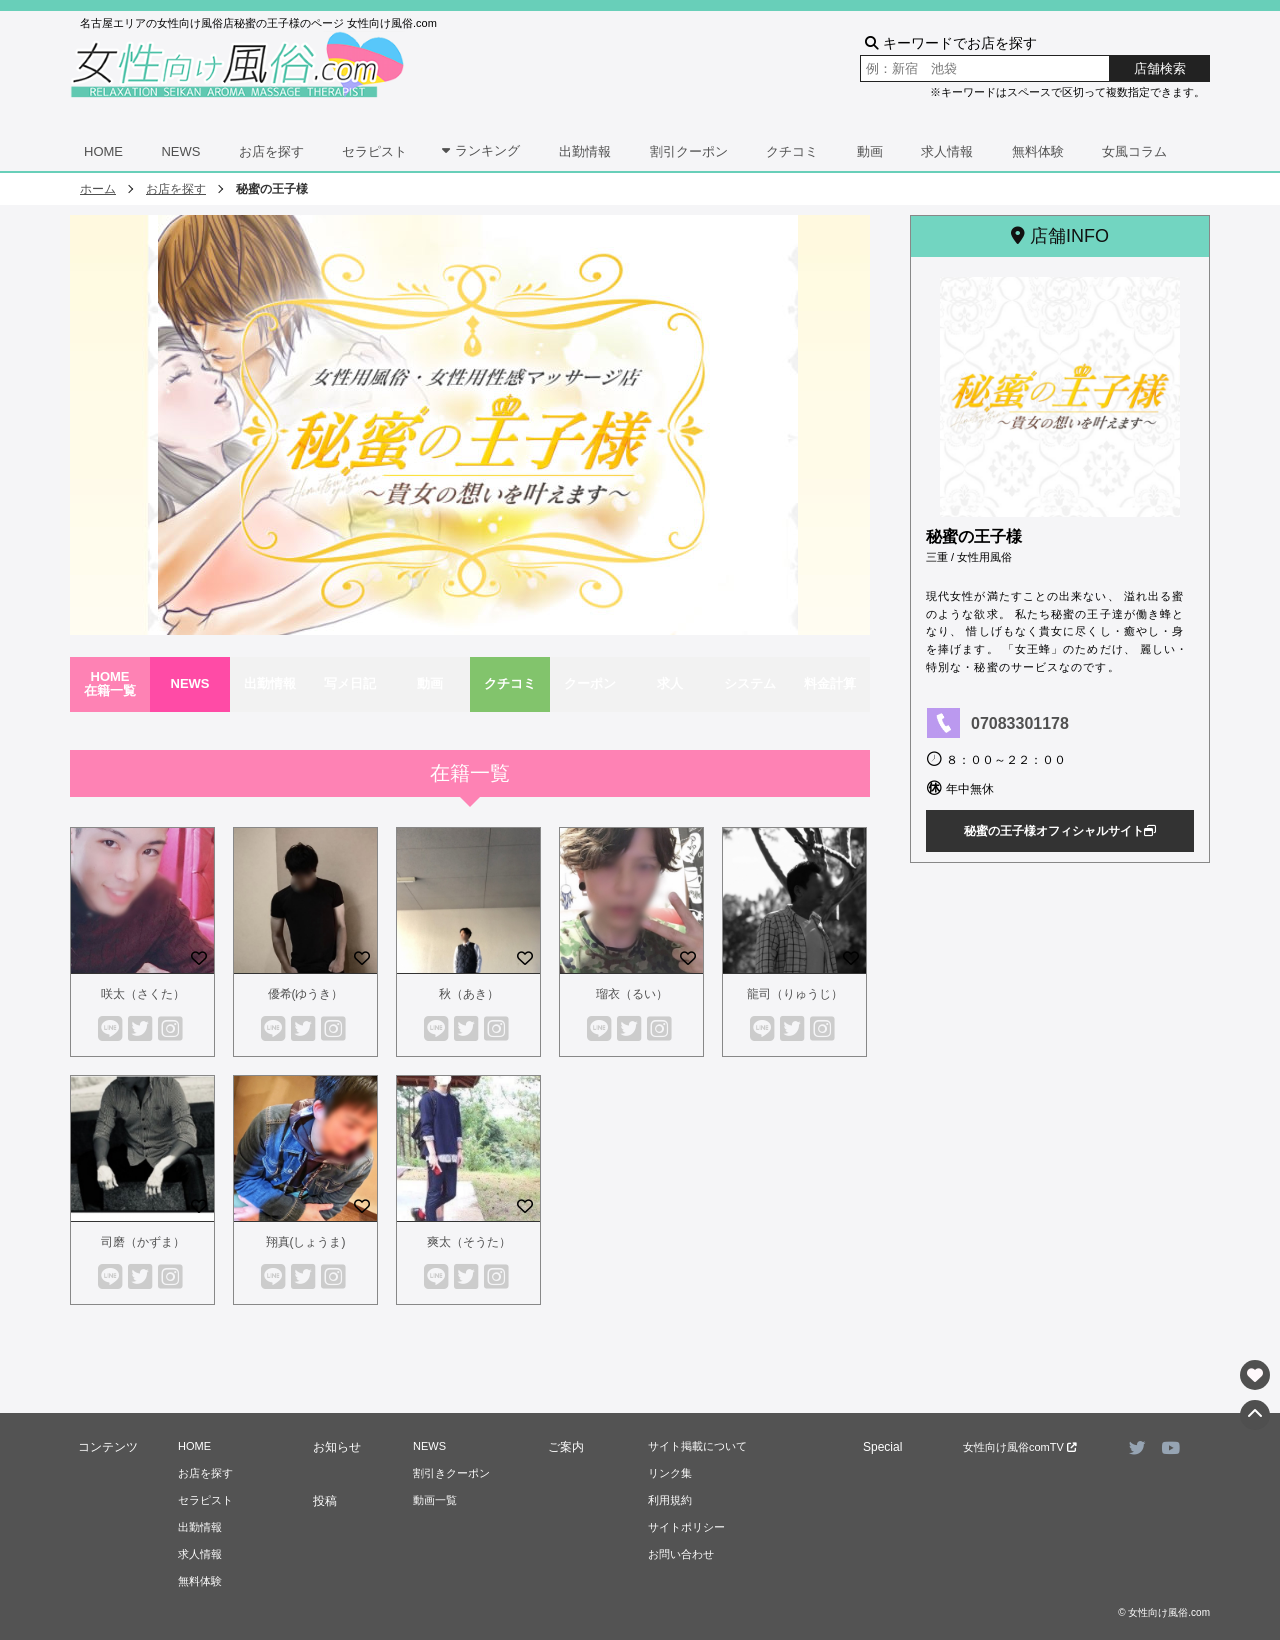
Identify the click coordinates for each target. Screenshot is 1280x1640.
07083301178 (1020, 723)
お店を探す (271, 151)
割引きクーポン (451, 1473)
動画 (870, 151)
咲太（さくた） (143, 994)
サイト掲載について (697, 1446)
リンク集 (670, 1473)
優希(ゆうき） (306, 994)
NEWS (180, 151)
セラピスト (374, 151)
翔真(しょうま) (306, 1242)
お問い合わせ (681, 1554)
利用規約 (670, 1500)
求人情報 (947, 151)
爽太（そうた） (469, 1242)
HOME (103, 151)
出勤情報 (585, 151)
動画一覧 (435, 1500)
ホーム (98, 189)
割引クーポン (689, 151)
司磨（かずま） (143, 1242)
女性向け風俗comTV (1020, 1447)
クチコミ (792, 151)
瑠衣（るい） (632, 994)
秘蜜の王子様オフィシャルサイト (1060, 831)
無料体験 (1038, 151)
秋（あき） (469, 994)
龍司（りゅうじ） (795, 994)
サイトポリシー (686, 1527)
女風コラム (1134, 151)
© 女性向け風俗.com (1164, 1612)
